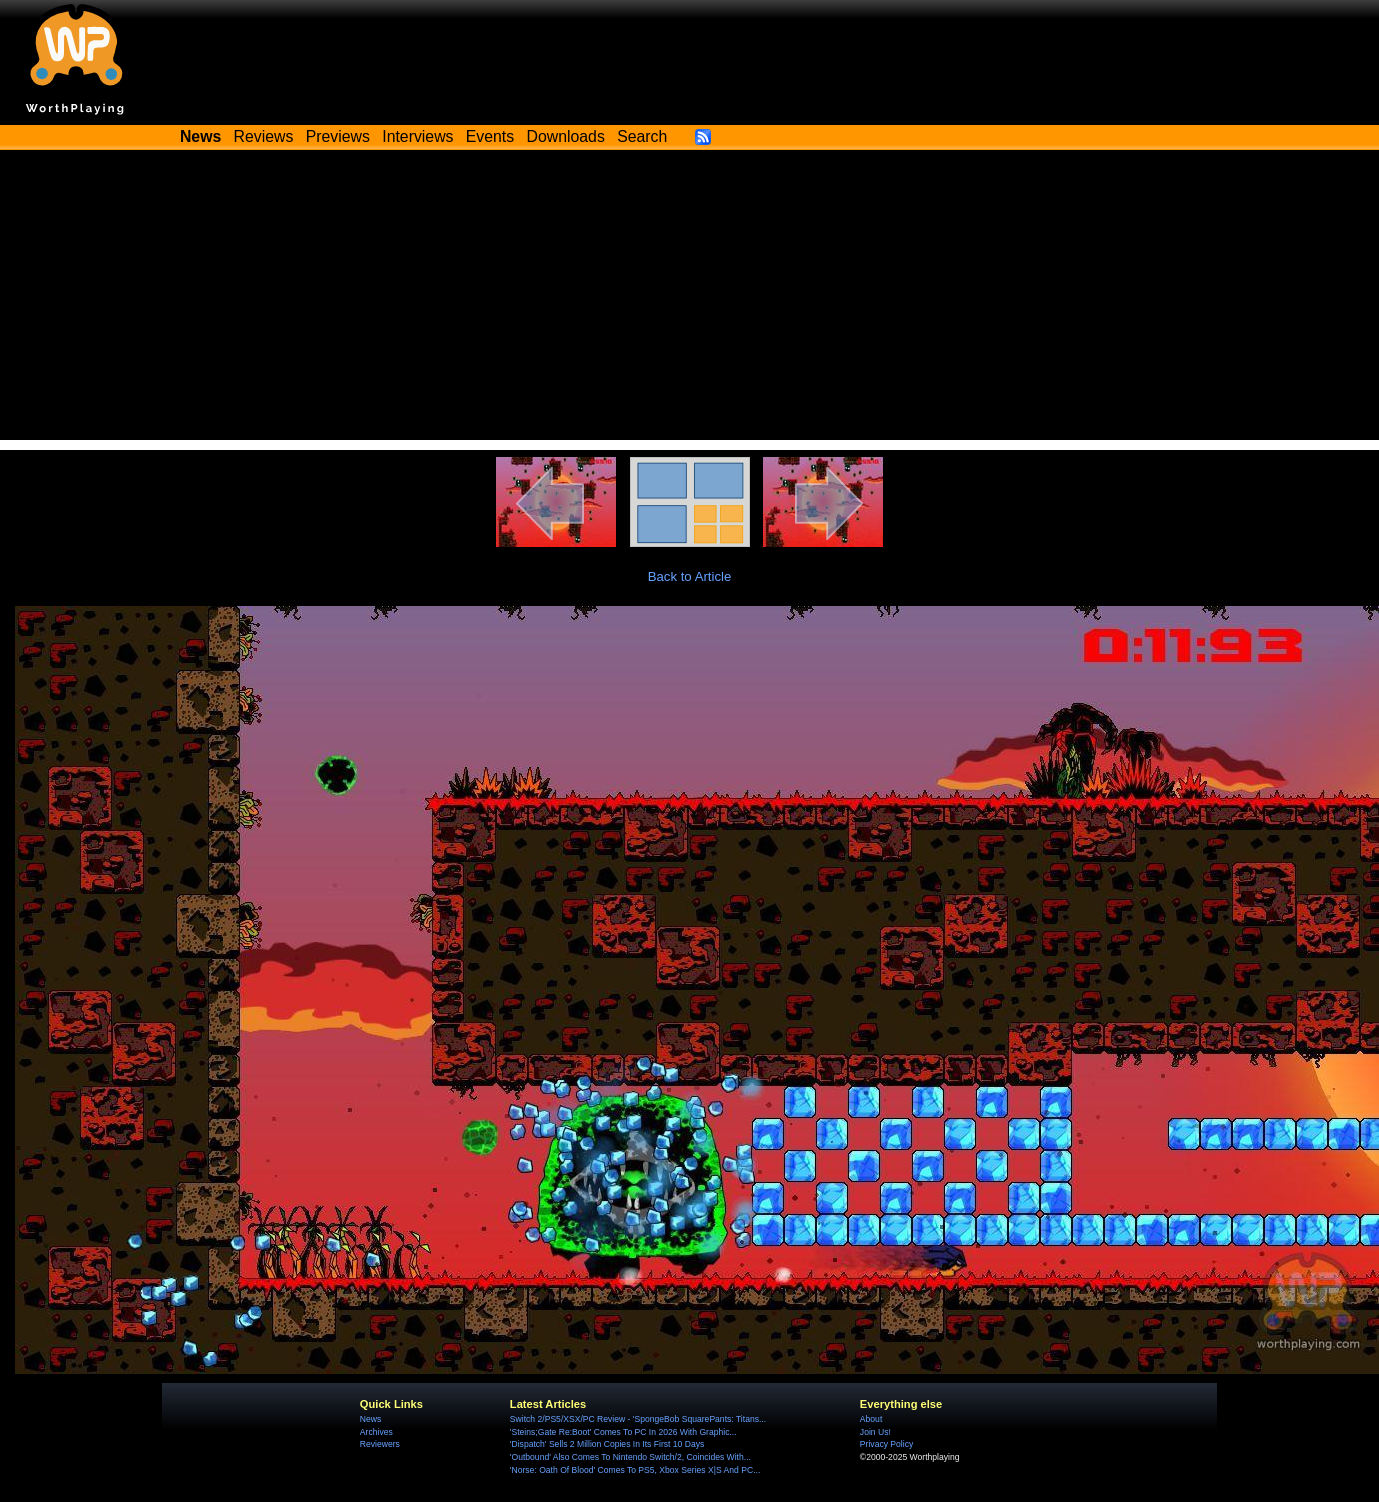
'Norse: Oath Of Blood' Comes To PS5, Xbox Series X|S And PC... (635, 1470)
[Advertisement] (689, 300)
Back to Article (690, 576)
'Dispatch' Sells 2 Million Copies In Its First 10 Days (607, 1444)
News (370, 1419)
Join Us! (875, 1432)
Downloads (566, 136)
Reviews (264, 136)
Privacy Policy (886, 1444)
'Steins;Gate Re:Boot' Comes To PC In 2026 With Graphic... (623, 1432)
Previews (338, 136)
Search (642, 136)
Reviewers (380, 1444)
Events (490, 136)
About (871, 1419)
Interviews (417, 136)
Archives (376, 1432)
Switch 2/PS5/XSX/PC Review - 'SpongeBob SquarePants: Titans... (638, 1419)
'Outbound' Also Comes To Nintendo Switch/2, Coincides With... (630, 1457)
